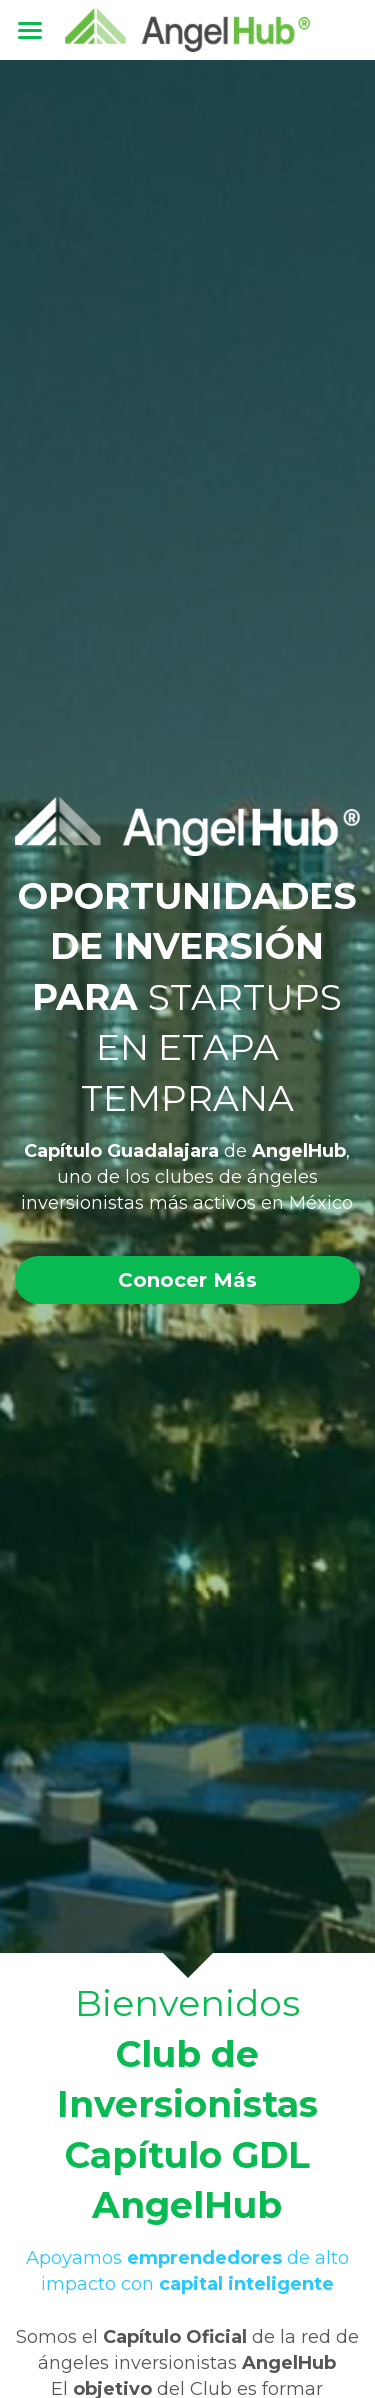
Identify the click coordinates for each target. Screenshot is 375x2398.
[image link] (187, 28)
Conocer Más (187, 1280)
